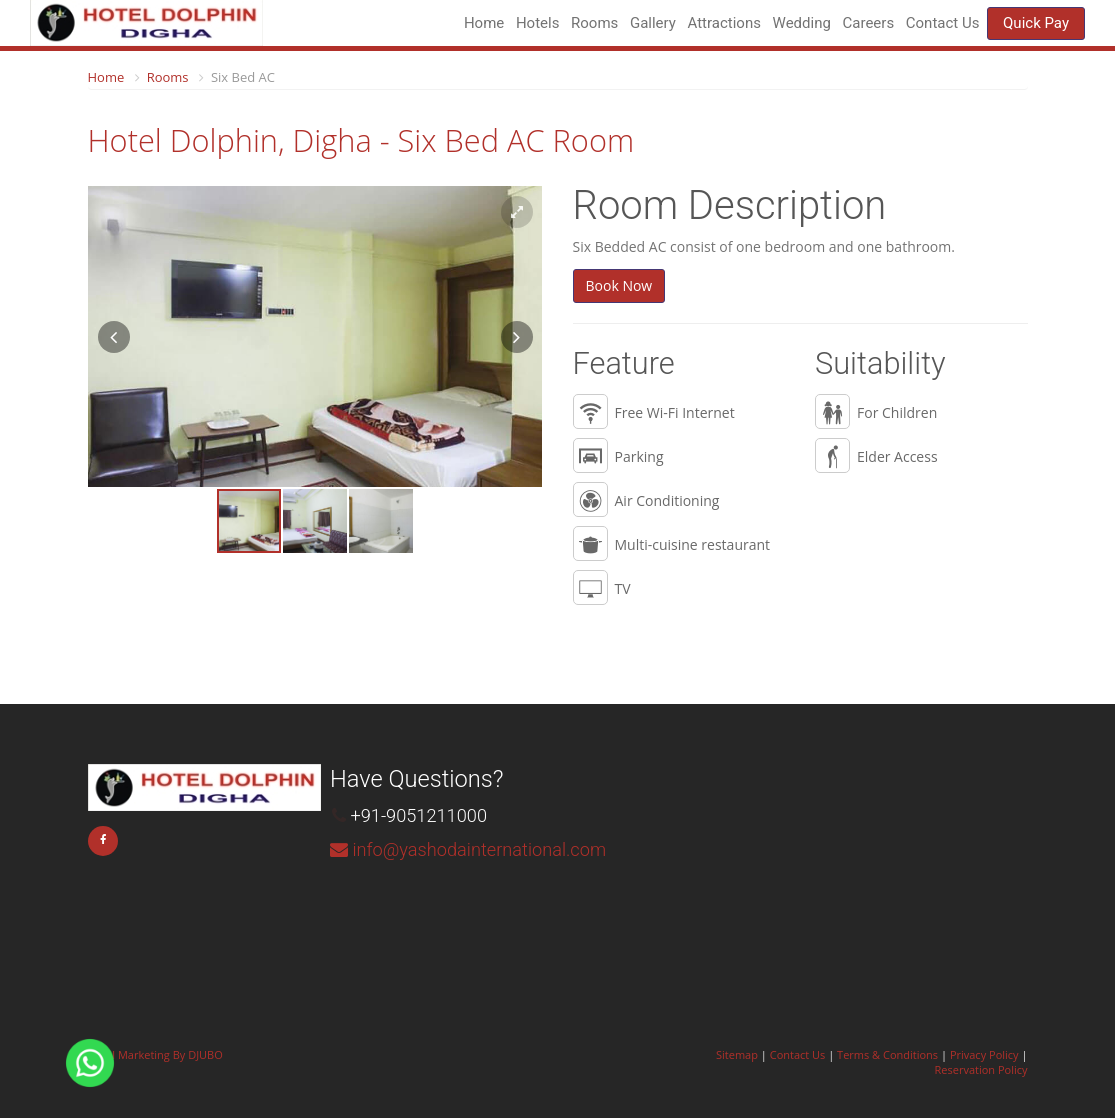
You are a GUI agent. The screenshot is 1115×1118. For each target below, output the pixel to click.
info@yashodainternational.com (479, 849)
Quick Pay (1036, 23)
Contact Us (943, 23)
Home (484, 23)
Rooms (168, 77)
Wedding (802, 23)
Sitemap (737, 1054)
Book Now (619, 285)
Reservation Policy (981, 1069)
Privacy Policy (984, 1054)
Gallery (653, 23)
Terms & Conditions (887, 1054)
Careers (869, 23)
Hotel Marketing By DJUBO (155, 1054)
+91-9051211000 (418, 815)
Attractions (724, 23)
